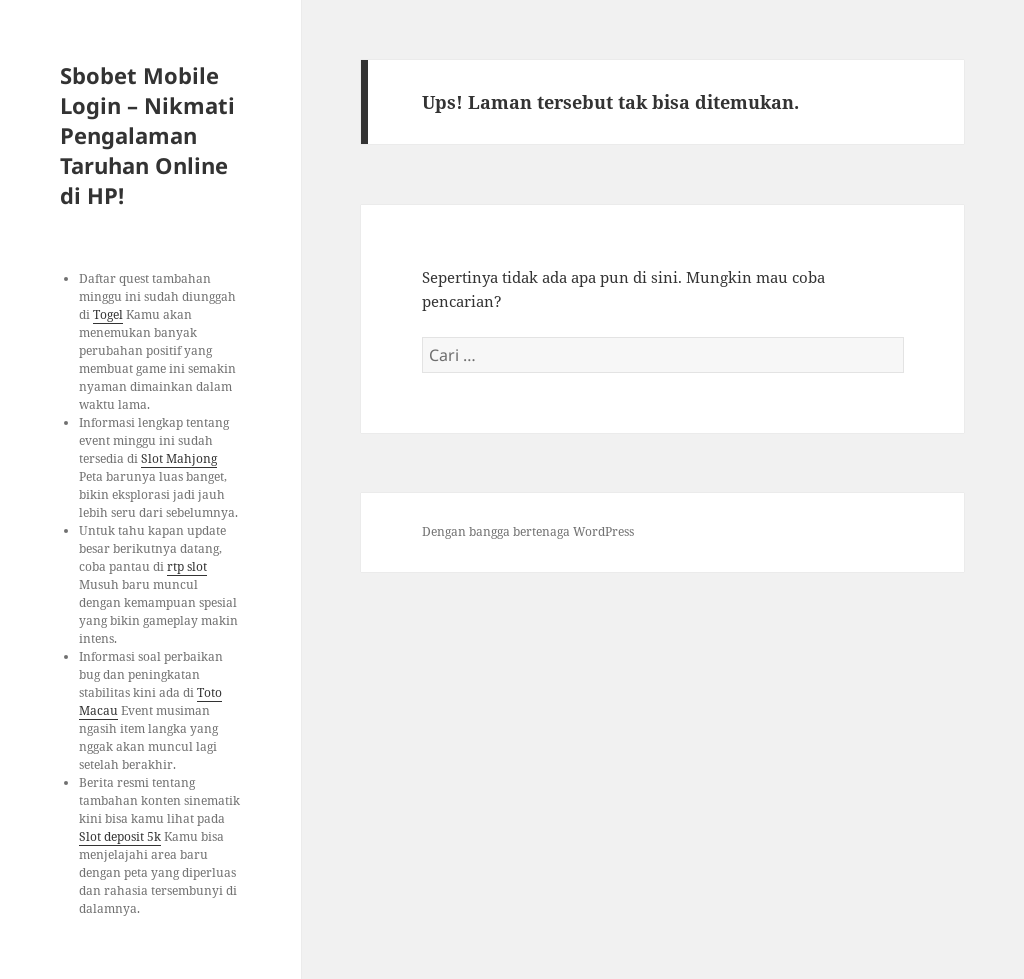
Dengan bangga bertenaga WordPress (528, 531)
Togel (108, 314)
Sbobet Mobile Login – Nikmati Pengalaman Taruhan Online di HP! (147, 135)
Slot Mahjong (179, 458)
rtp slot (187, 566)
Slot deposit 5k (120, 836)
